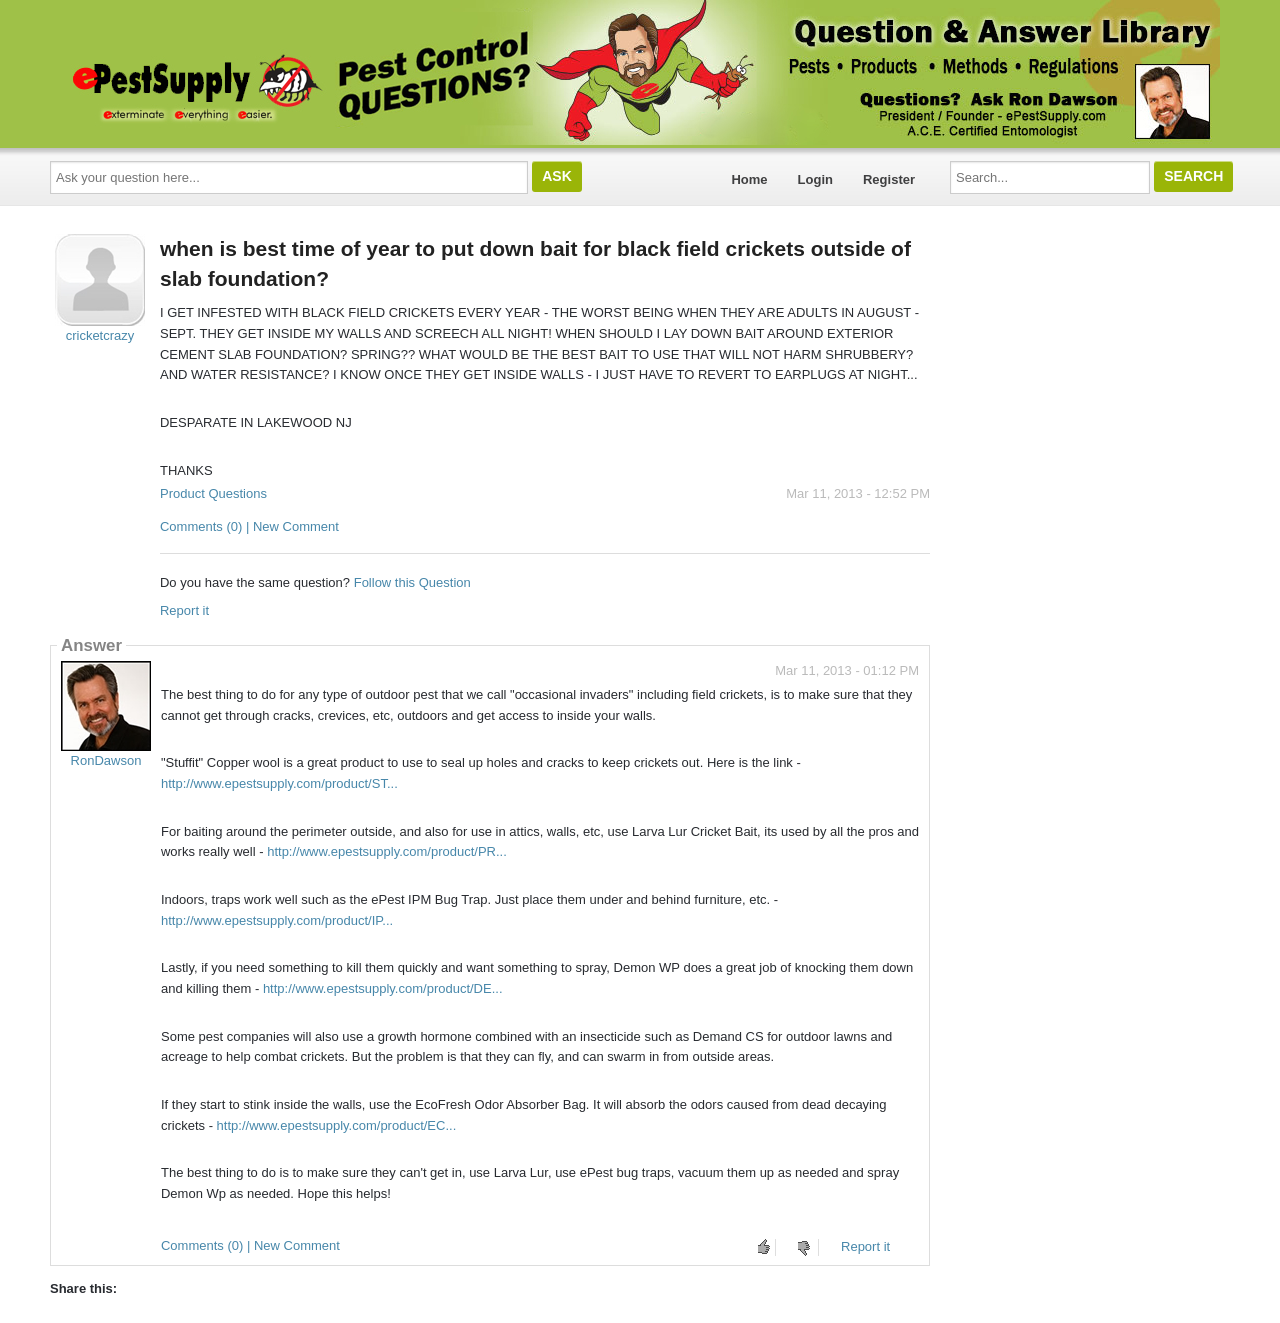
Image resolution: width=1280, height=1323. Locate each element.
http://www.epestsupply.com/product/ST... (279, 783)
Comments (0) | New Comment (249, 526)
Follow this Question (412, 582)
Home (749, 179)
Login (815, 179)
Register (889, 179)
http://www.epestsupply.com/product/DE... (383, 988)
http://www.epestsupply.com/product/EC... (337, 1125)
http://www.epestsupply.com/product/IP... (277, 920)
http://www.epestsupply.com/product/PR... (387, 851)
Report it (184, 610)
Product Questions (213, 493)
